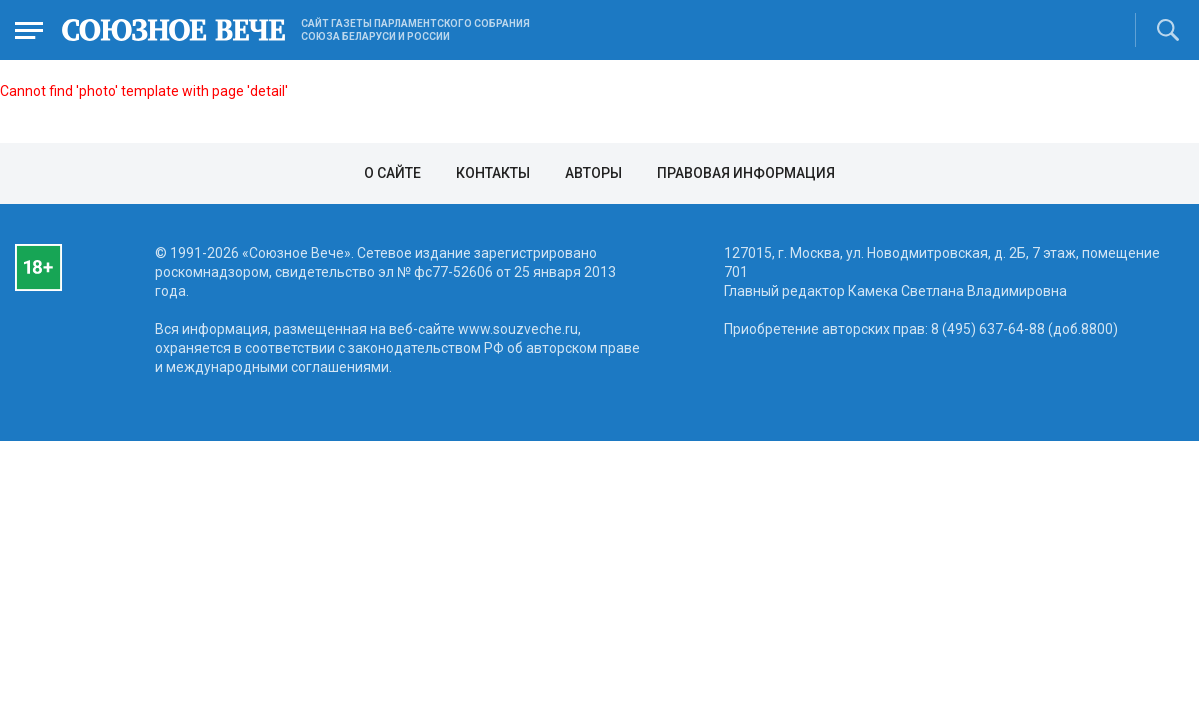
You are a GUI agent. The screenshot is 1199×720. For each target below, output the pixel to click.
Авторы (593, 173)
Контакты (493, 173)
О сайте (392, 173)
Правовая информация (746, 173)
